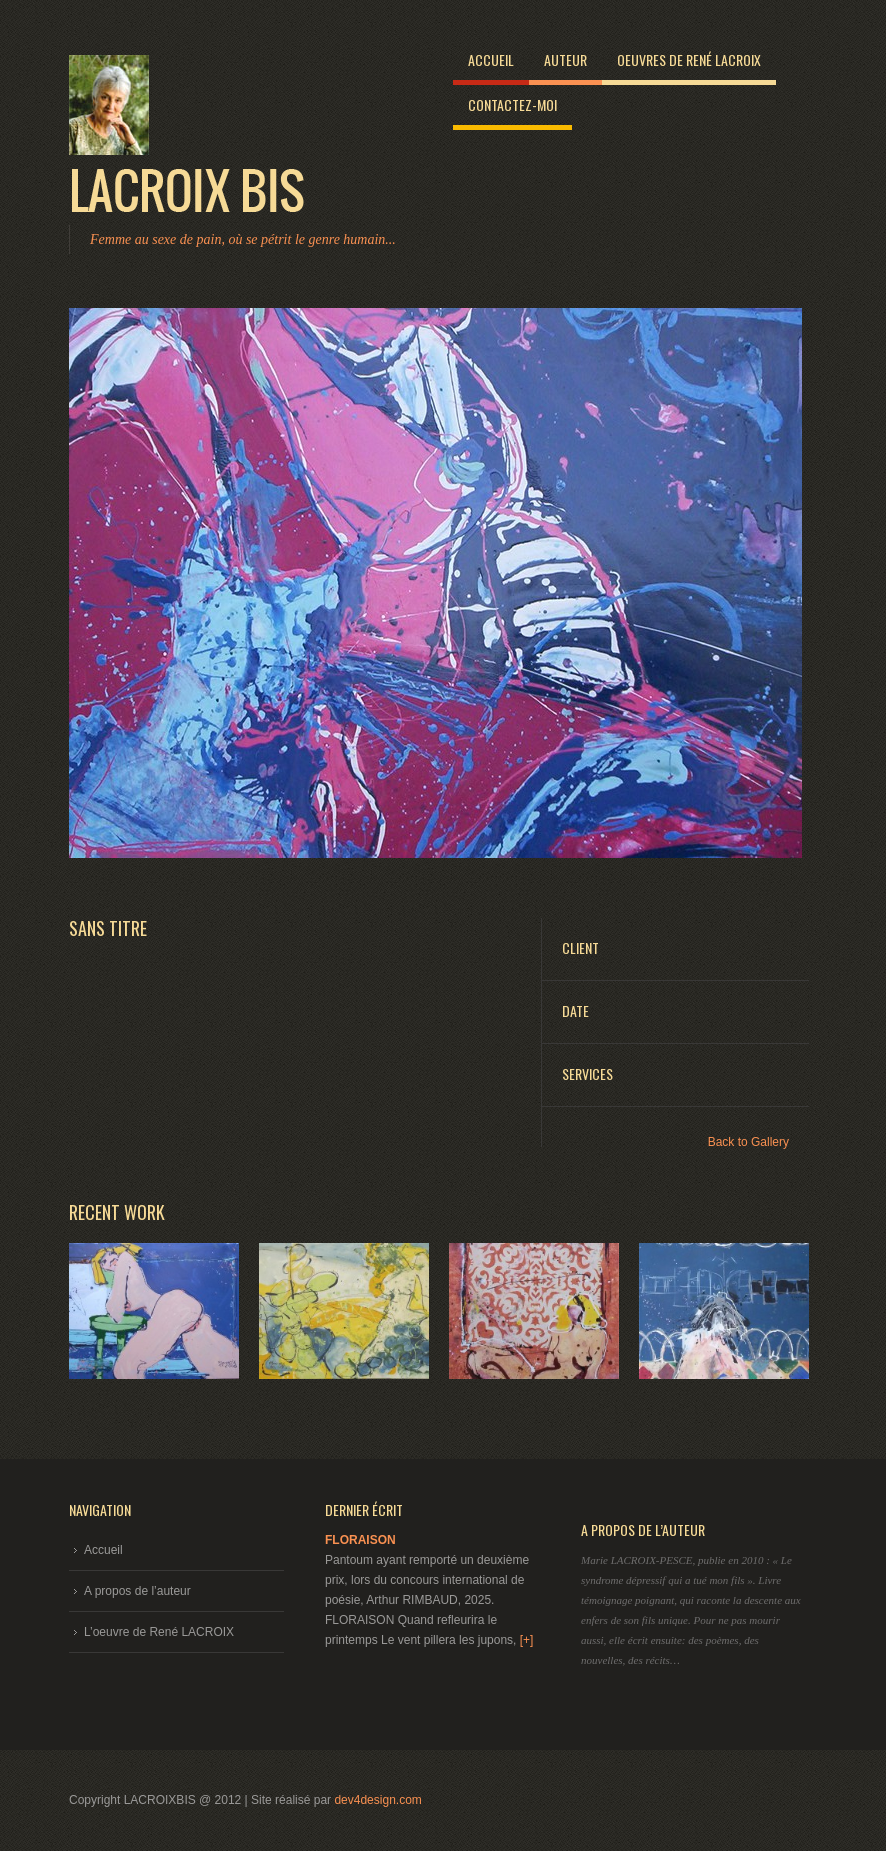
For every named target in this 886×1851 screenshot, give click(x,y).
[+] (527, 1640)
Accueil (491, 59)
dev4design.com (377, 1800)
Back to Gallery (748, 1142)
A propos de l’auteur (137, 1591)
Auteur (565, 59)
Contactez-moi (512, 104)
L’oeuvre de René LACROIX (159, 1632)
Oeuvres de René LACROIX (689, 59)
